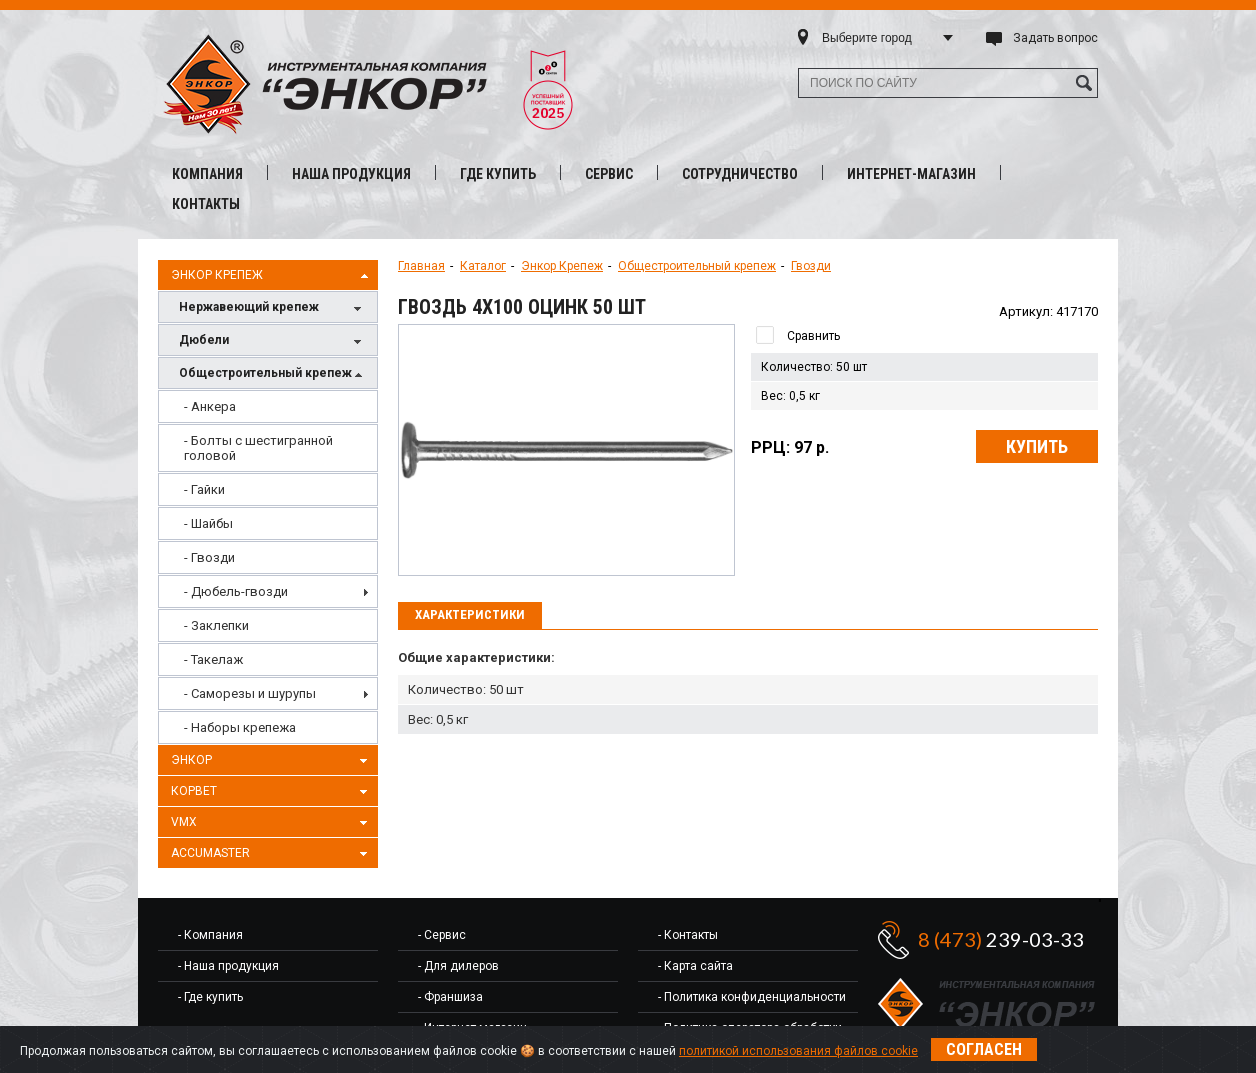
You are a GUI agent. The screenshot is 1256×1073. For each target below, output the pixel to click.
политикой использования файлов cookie (798, 1051)
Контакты (206, 204)
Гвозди (811, 266)
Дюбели (273, 341)
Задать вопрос (1055, 38)
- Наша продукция (228, 966)
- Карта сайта (695, 966)
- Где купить (210, 997)
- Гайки (204, 489)
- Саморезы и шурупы (250, 693)
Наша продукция (351, 174)
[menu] (268, 567)
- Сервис (442, 935)
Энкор (272, 761)
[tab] (470, 616)
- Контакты (688, 935)
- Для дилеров (458, 966)
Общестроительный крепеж (273, 374)
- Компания (210, 935)
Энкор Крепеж (272, 276)
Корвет (272, 792)
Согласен (984, 1049)
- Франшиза (450, 997)
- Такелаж (213, 659)
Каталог (483, 266)
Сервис (609, 174)
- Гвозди (209, 557)
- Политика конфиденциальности (752, 997)
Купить (1037, 446)
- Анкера (210, 406)
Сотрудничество (740, 174)
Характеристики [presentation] (470, 614)
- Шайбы (208, 523)
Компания (207, 174)
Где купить (498, 174)
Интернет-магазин (911, 174)
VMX (272, 823)
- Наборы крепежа (240, 727)
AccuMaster (272, 854)
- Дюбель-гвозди (236, 591)
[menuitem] (268, 406)
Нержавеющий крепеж (273, 308)
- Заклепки (216, 625)
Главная (421, 266)
